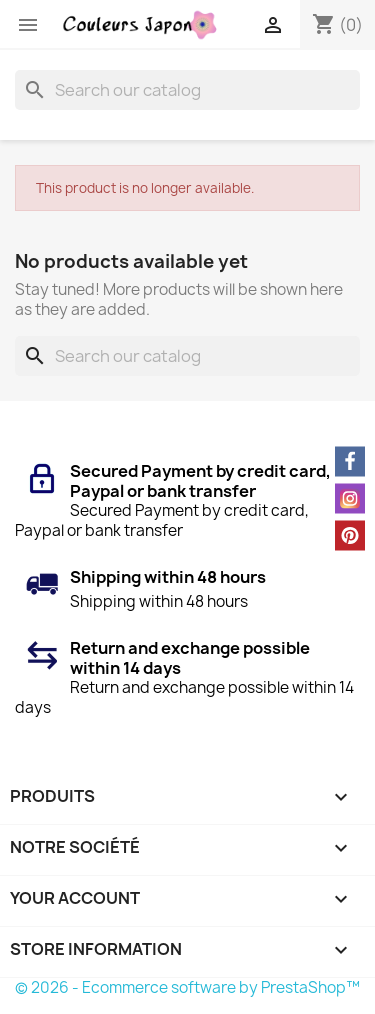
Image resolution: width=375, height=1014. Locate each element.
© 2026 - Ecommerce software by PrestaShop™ (187, 987)
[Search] (187, 90)
